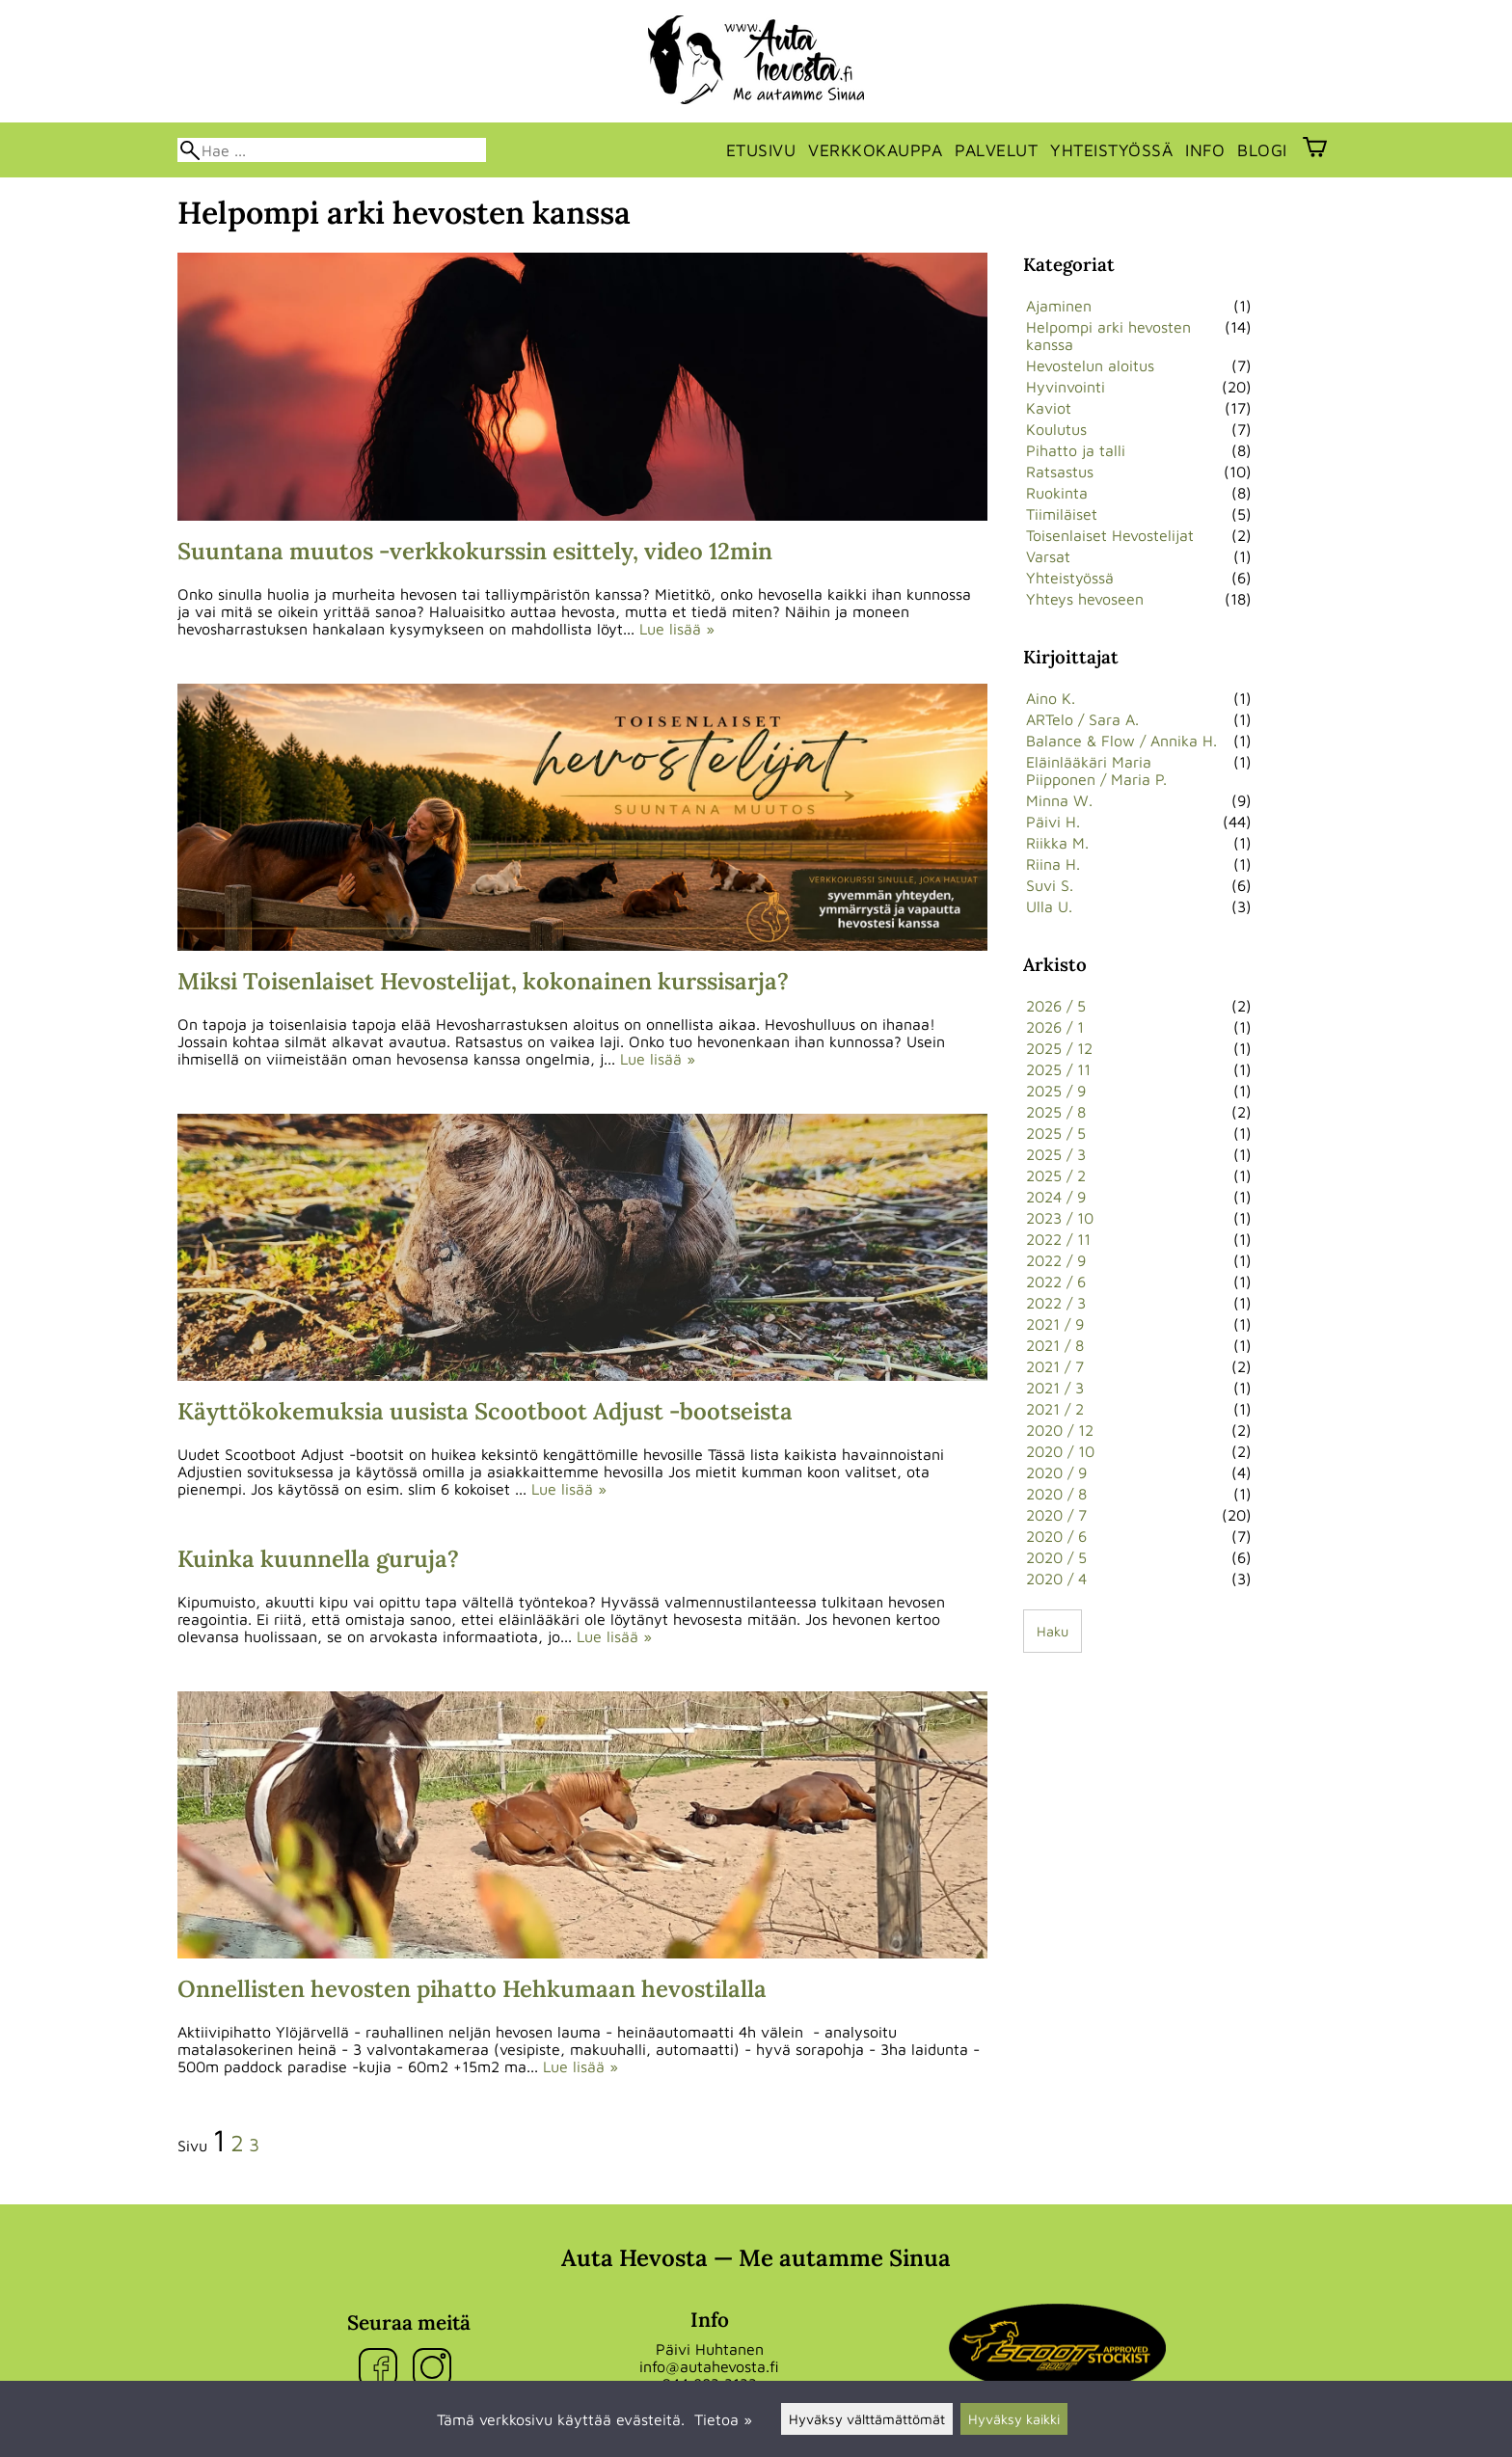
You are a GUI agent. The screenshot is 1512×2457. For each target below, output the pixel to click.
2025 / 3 (1056, 1154)
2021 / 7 (1055, 1366)
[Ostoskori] (1315, 149)
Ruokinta (1057, 492)
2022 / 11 (1058, 1239)
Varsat (1048, 556)
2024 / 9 (1056, 1196)
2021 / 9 (1055, 1324)
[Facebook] (382, 2369)
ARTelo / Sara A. (1082, 719)
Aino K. (1050, 698)
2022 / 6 (1056, 1281)
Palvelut (996, 150)
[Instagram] (436, 2369)
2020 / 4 (1056, 1578)
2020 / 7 (1056, 1515)
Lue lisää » (677, 628)
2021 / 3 (1055, 1387)
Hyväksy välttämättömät (867, 2419)
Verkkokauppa (875, 150)
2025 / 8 (1056, 1111)
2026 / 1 (1055, 1027)
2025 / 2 (1056, 1175)
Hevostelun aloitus (1090, 365)
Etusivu (761, 150)
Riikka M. (1057, 842)
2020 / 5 (1056, 1557)
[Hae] (331, 150)
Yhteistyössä (1111, 150)
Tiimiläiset (1061, 514)
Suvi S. (1049, 885)
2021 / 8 (1055, 1345)
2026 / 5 (1056, 1005)
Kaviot (1048, 408)
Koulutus (1056, 429)
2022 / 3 (1056, 1302)
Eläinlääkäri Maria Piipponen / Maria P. (1096, 770)
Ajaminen (1059, 305)
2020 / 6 (1056, 1536)
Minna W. (1059, 800)
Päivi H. (1053, 821)
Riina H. (1053, 864)
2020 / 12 (1060, 1430)
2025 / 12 (1059, 1048)
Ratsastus (1060, 471)
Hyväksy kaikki (1014, 2419)
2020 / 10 (1060, 1451)
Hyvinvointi (1065, 386)
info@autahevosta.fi (709, 2366)
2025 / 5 (1056, 1133)
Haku (1052, 1631)
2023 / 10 (1060, 1218)
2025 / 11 (1058, 1069)
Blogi (1262, 150)
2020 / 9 (1056, 1472)
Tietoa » (723, 2419)
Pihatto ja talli (1075, 450)
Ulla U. (1049, 906)
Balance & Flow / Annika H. (1121, 740)
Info (1205, 150)
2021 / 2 (1055, 1409)
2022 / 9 (1056, 1260)
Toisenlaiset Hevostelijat (1110, 535)
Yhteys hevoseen (1085, 599)
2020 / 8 (1056, 1493)
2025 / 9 (1056, 1090)
